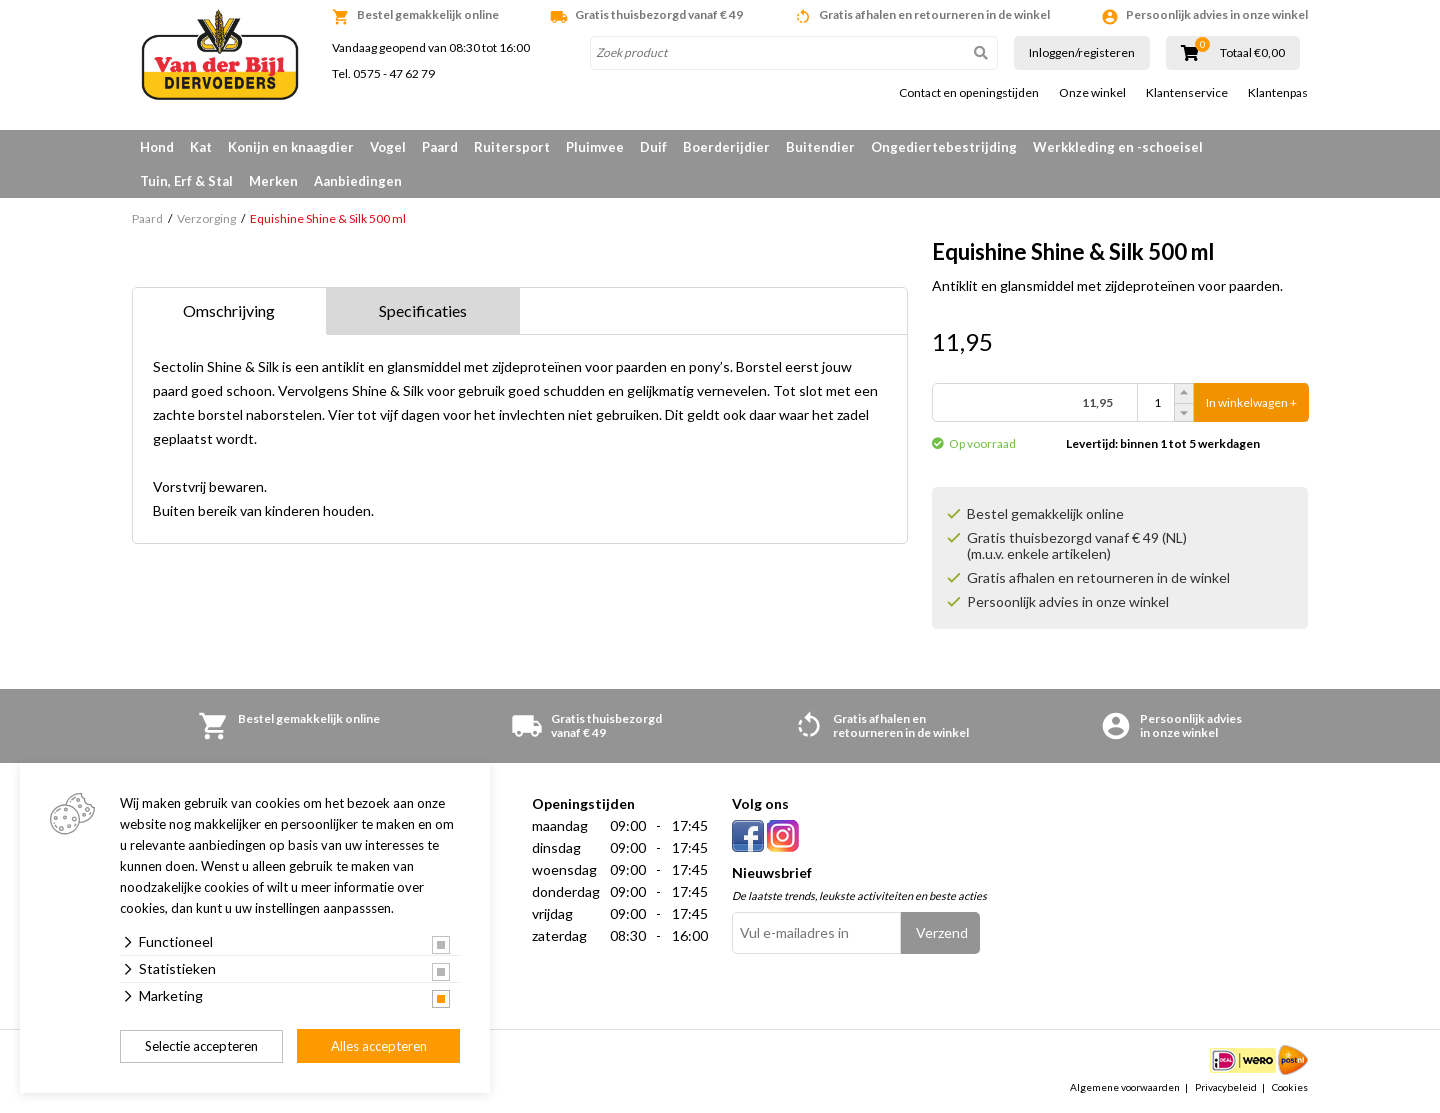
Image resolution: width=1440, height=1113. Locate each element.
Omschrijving (229, 310)
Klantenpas (1278, 93)
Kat (201, 147)
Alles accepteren (379, 1046)
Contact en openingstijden (969, 93)
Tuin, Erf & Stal (186, 181)
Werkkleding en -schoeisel (1118, 147)
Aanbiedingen (358, 181)
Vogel (388, 147)
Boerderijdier (726, 147)
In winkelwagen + (1251, 402)
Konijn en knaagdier (291, 147)
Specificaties (423, 310)
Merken (273, 181)
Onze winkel (1092, 93)
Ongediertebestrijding (944, 147)
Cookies (1290, 1087)
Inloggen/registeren (1082, 52)
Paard (440, 147)
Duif (653, 147)
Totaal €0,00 (1252, 53)
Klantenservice (1187, 93)
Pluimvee (595, 147)
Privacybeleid (1226, 1087)
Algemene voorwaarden (1125, 1087)
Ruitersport (512, 147)
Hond (157, 147)
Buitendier (820, 147)
